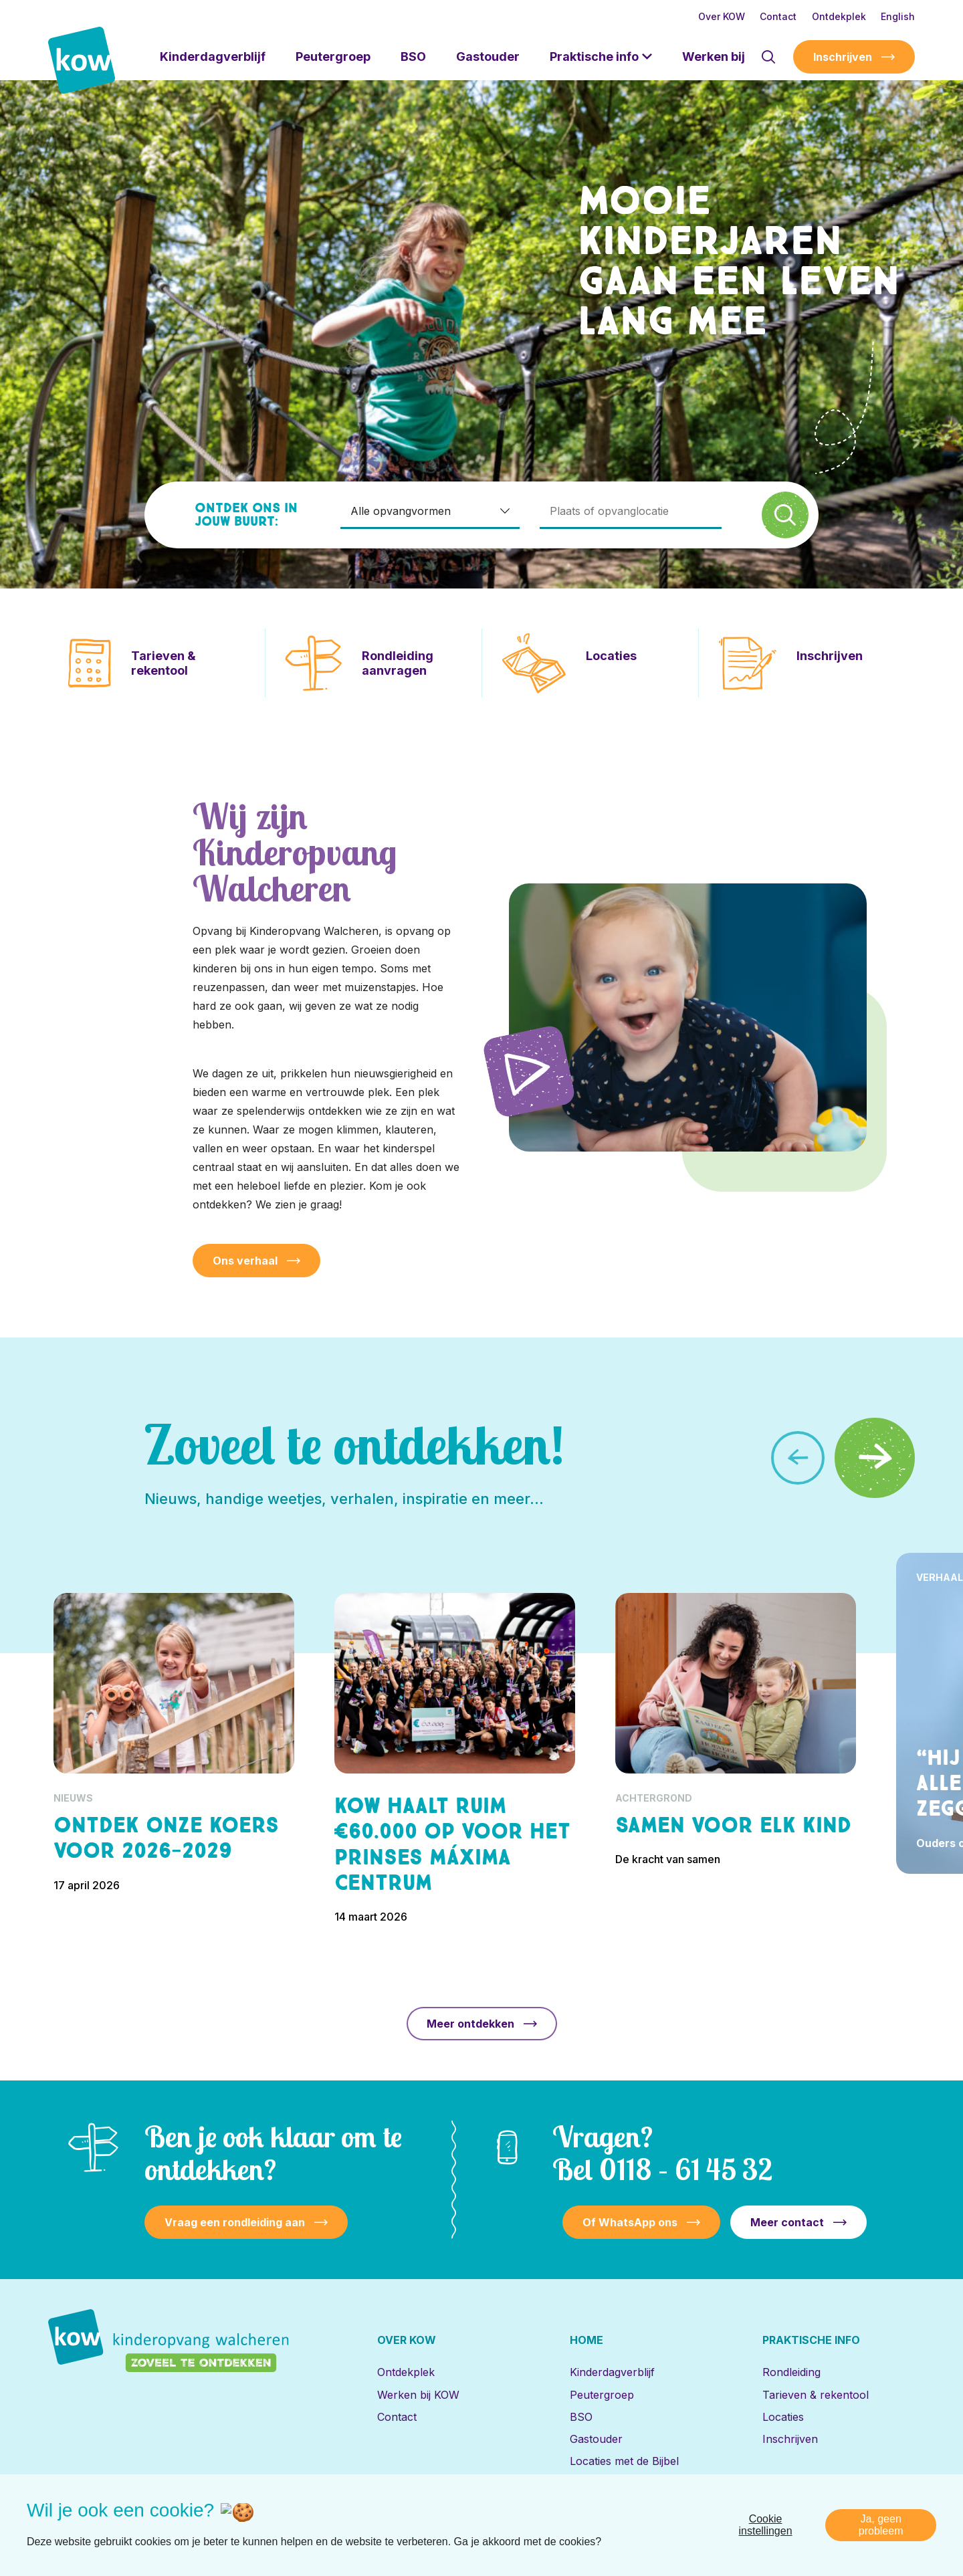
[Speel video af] (528, 1071)
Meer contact (787, 2222)
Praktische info (594, 56)
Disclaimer (745, 2519)
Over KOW (721, 16)
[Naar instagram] (152, 2519)
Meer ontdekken (470, 2023)
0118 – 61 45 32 (685, 2169)
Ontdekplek (839, 16)
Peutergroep (333, 56)
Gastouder (488, 56)
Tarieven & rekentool (815, 2394)
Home (586, 2340)
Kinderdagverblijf (212, 56)
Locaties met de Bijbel (624, 2461)
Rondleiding (791, 2372)
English (898, 16)
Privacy (800, 2519)
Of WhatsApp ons (629, 2222)
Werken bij (713, 56)
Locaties (783, 2417)
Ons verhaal (245, 1260)
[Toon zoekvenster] (768, 57)
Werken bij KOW (418, 2394)
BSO (413, 56)
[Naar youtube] (195, 2519)
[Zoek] (785, 515)
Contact (778, 16)
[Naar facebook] (108, 2519)
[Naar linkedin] (65, 2519)
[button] (875, 1458)
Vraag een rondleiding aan (235, 2222)
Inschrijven (842, 57)
